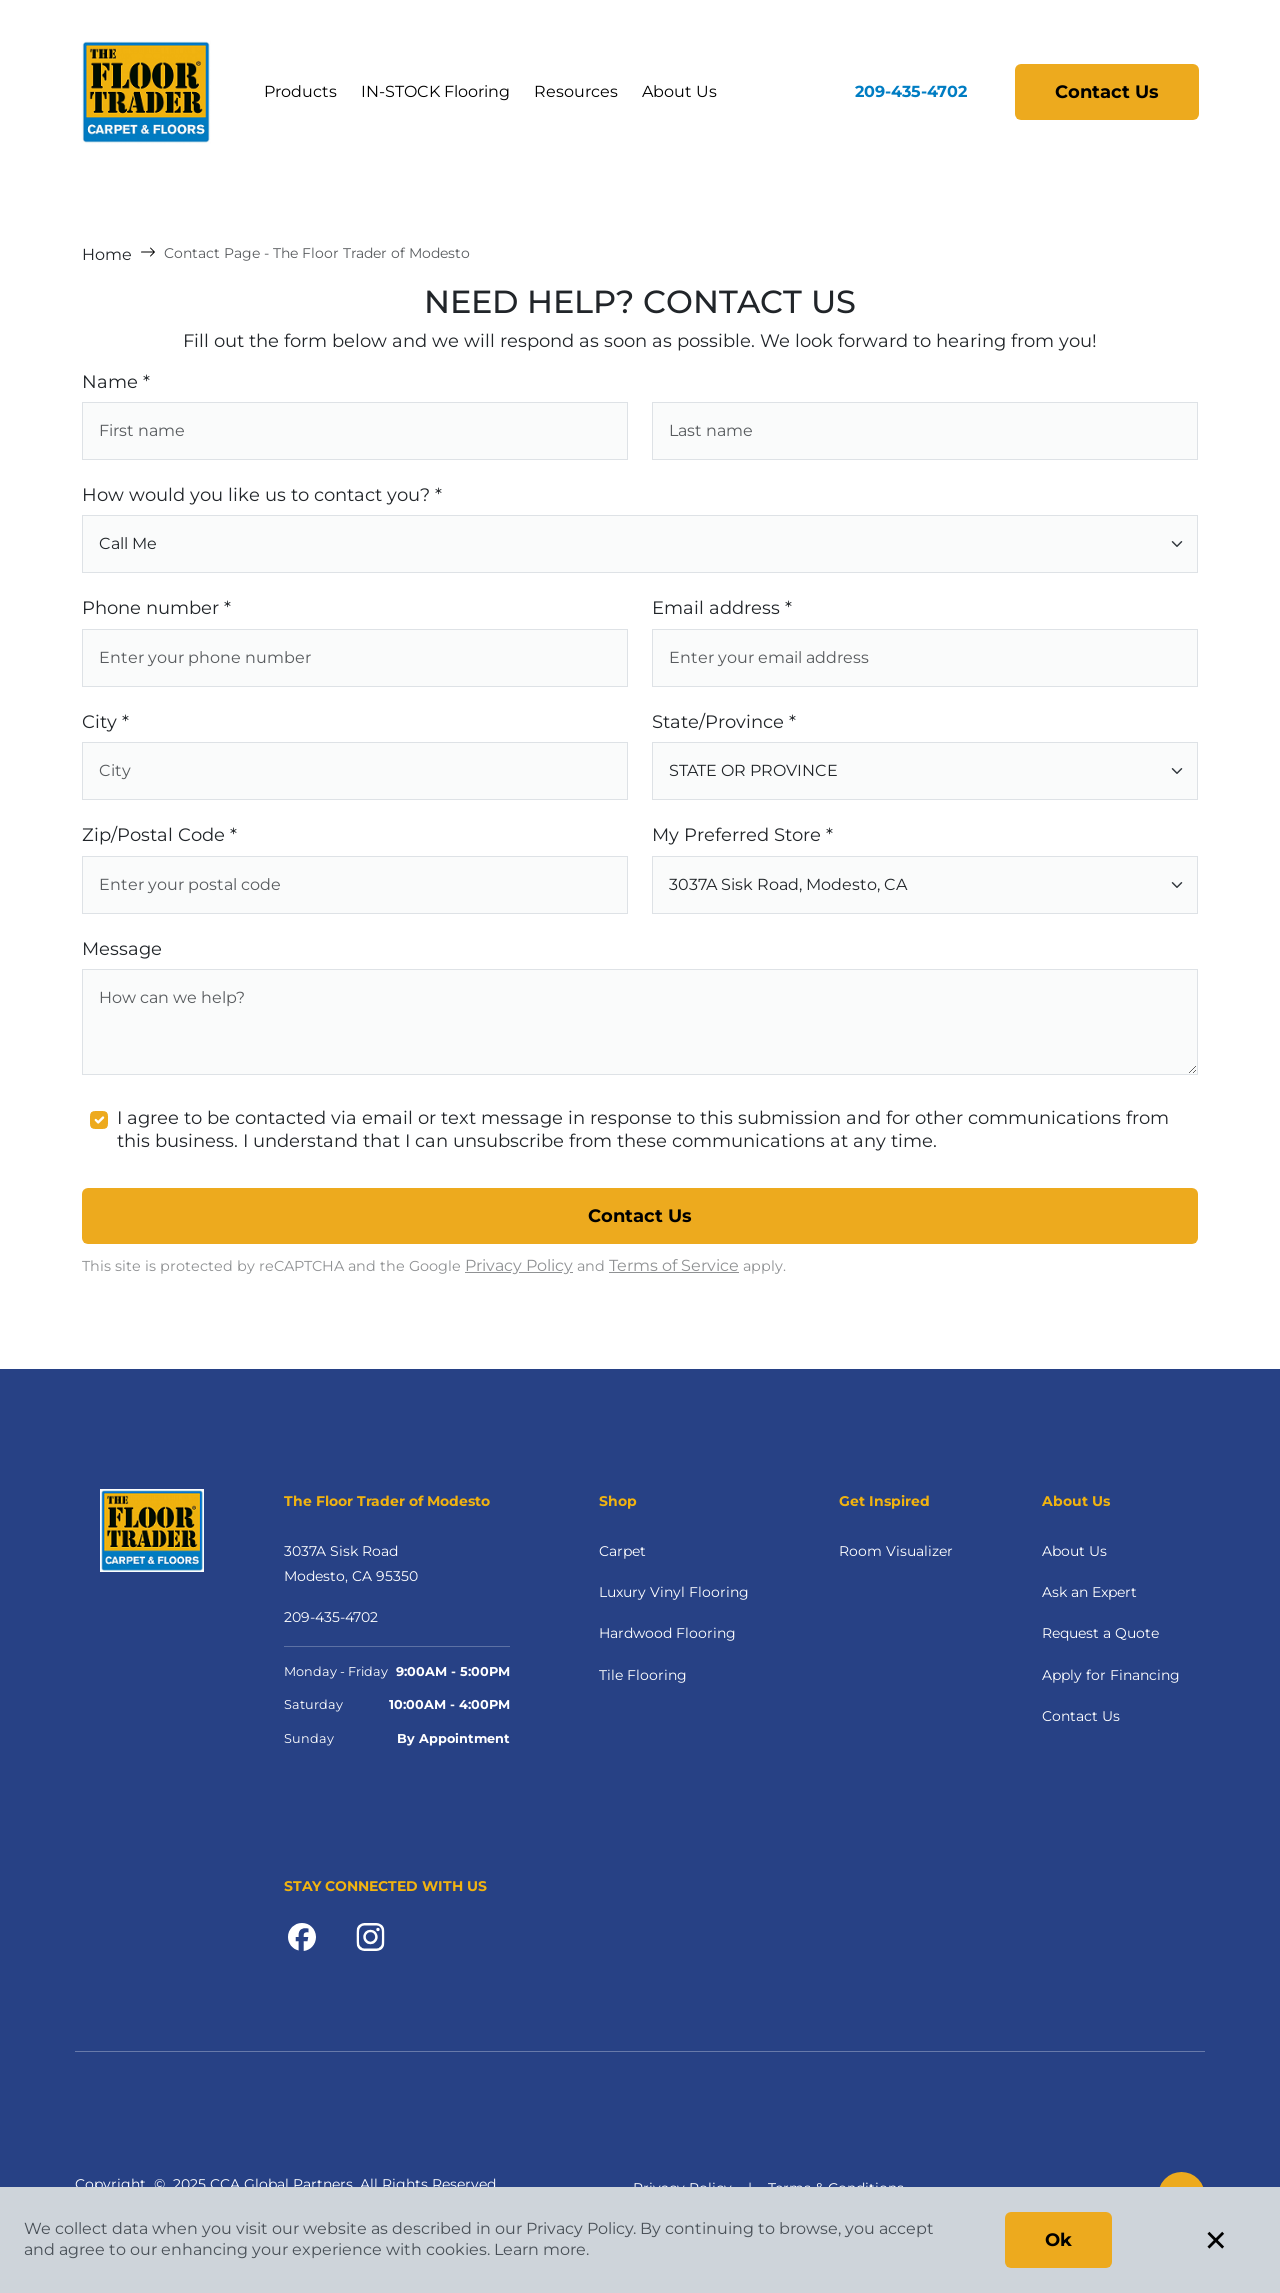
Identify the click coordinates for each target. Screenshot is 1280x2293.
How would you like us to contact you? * (262, 495)
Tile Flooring (643, 1675)
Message (122, 949)
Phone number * (156, 608)
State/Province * (724, 722)
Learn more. (541, 2249)
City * (105, 722)
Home (107, 254)
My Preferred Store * (742, 835)
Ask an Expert (1089, 1592)
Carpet (622, 1551)
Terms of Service (674, 1265)
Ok (1058, 2240)
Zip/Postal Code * (159, 835)
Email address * (722, 608)
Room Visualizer (896, 1551)
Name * (116, 382)
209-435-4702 (911, 91)
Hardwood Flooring (667, 1633)
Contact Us (1107, 92)
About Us (679, 91)
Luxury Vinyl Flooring (674, 1592)
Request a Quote (1100, 1633)
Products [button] (300, 91)
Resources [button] (576, 91)
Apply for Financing (1111, 1675)
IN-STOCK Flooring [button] (435, 91)
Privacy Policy (519, 1265)
